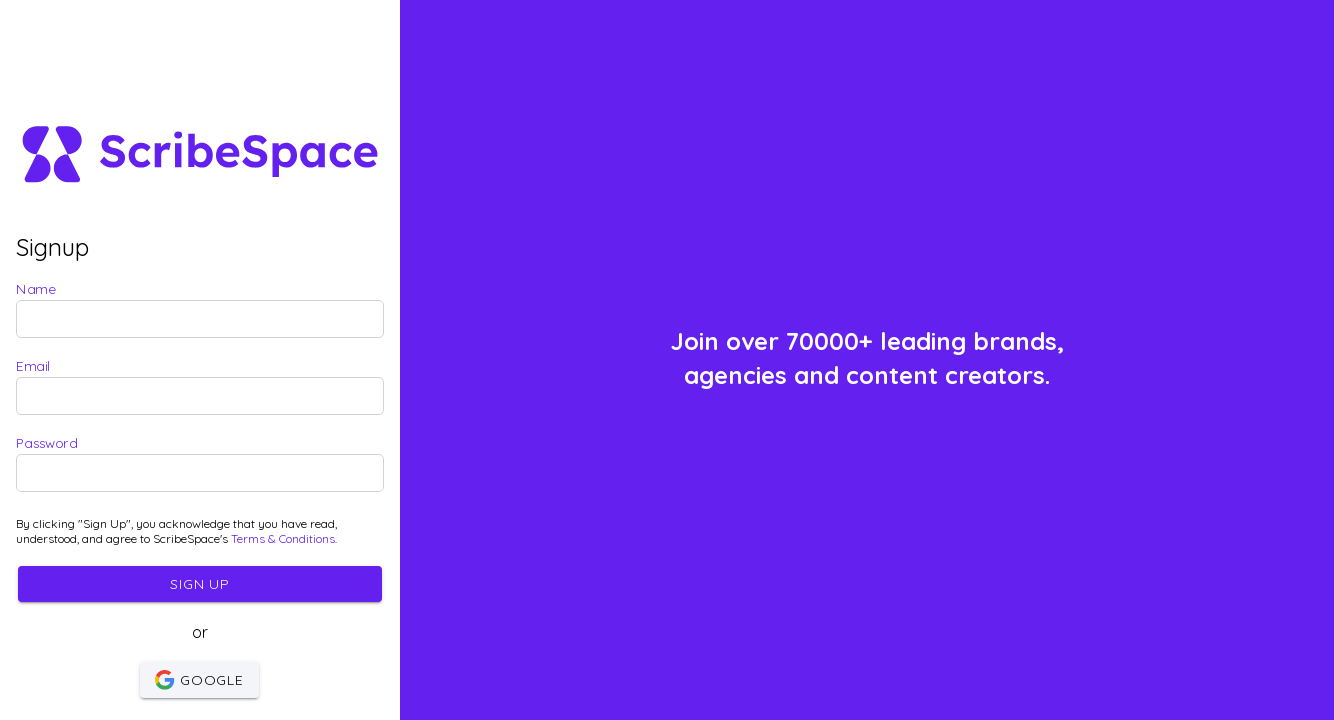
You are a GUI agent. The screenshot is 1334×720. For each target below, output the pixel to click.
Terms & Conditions (283, 538)
